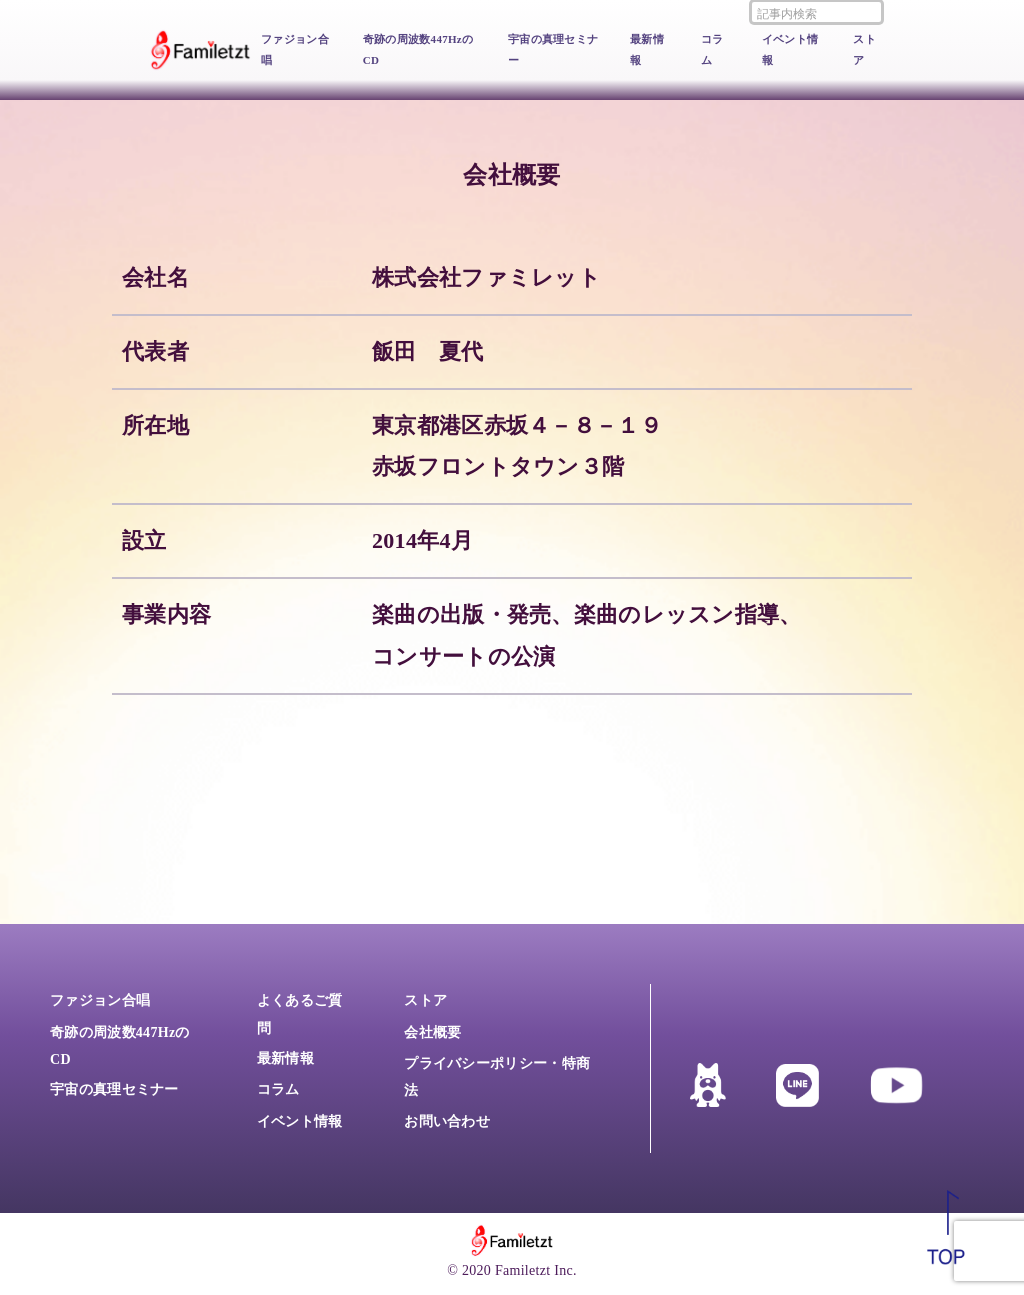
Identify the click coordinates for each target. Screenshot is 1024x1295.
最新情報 (647, 49)
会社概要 (432, 1032)
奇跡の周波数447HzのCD (418, 49)
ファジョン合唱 (295, 49)
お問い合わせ (447, 1121)
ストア (864, 49)
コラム (712, 49)
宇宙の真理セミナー (553, 49)
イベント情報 (790, 49)
